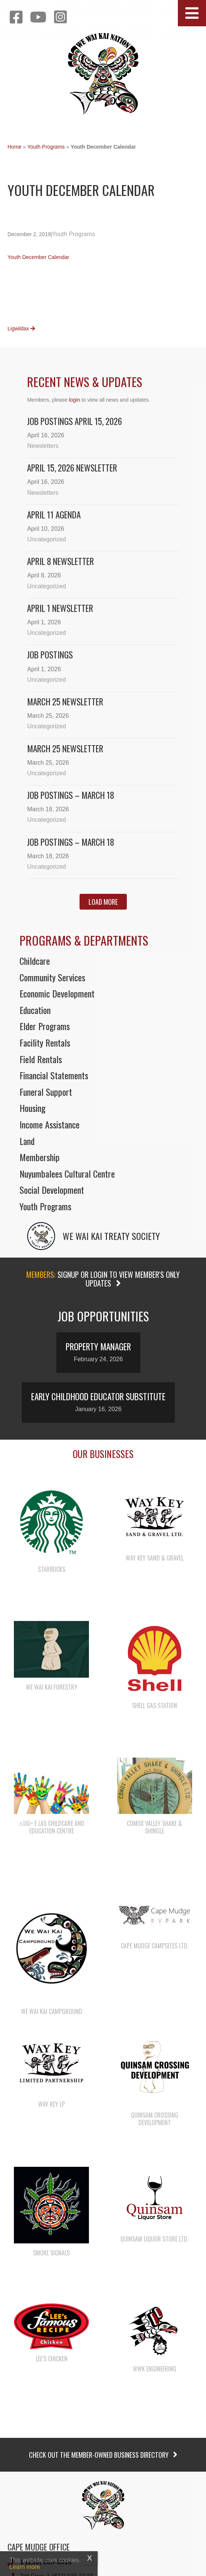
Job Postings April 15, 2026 (74, 421)
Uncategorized (46, 539)
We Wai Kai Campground (51, 2011)
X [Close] (89, 2558)
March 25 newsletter (65, 748)
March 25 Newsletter (65, 701)
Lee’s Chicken (52, 2358)
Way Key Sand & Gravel (154, 1557)
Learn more (24, 2567)
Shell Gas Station (154, 1705)
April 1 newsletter (60, 608)
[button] (192, 13)
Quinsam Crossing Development (154, 2119)
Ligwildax (21, 328)
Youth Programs (46, 147)
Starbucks (51, 1569)
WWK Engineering (154, 2368)
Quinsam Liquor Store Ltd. (154, 2238)
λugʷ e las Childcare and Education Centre (51, 1827)
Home (14, 147)
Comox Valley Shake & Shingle (154, 1827)
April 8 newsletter (60, 561)
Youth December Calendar (38, 257)
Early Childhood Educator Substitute (98, 1396)
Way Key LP (51, 2104)
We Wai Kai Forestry (51, 1687)
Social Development (52, 1189)
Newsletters (43, 446)
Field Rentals (41, 1059)
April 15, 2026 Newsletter (72, 467)
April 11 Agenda (54, 514)
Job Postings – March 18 (70, 795)
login (74, 400)
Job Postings (50, 654)
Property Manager (98, 1346)
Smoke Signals (51, 2252)
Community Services (52, 977)
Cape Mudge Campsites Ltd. (154, 1945)
